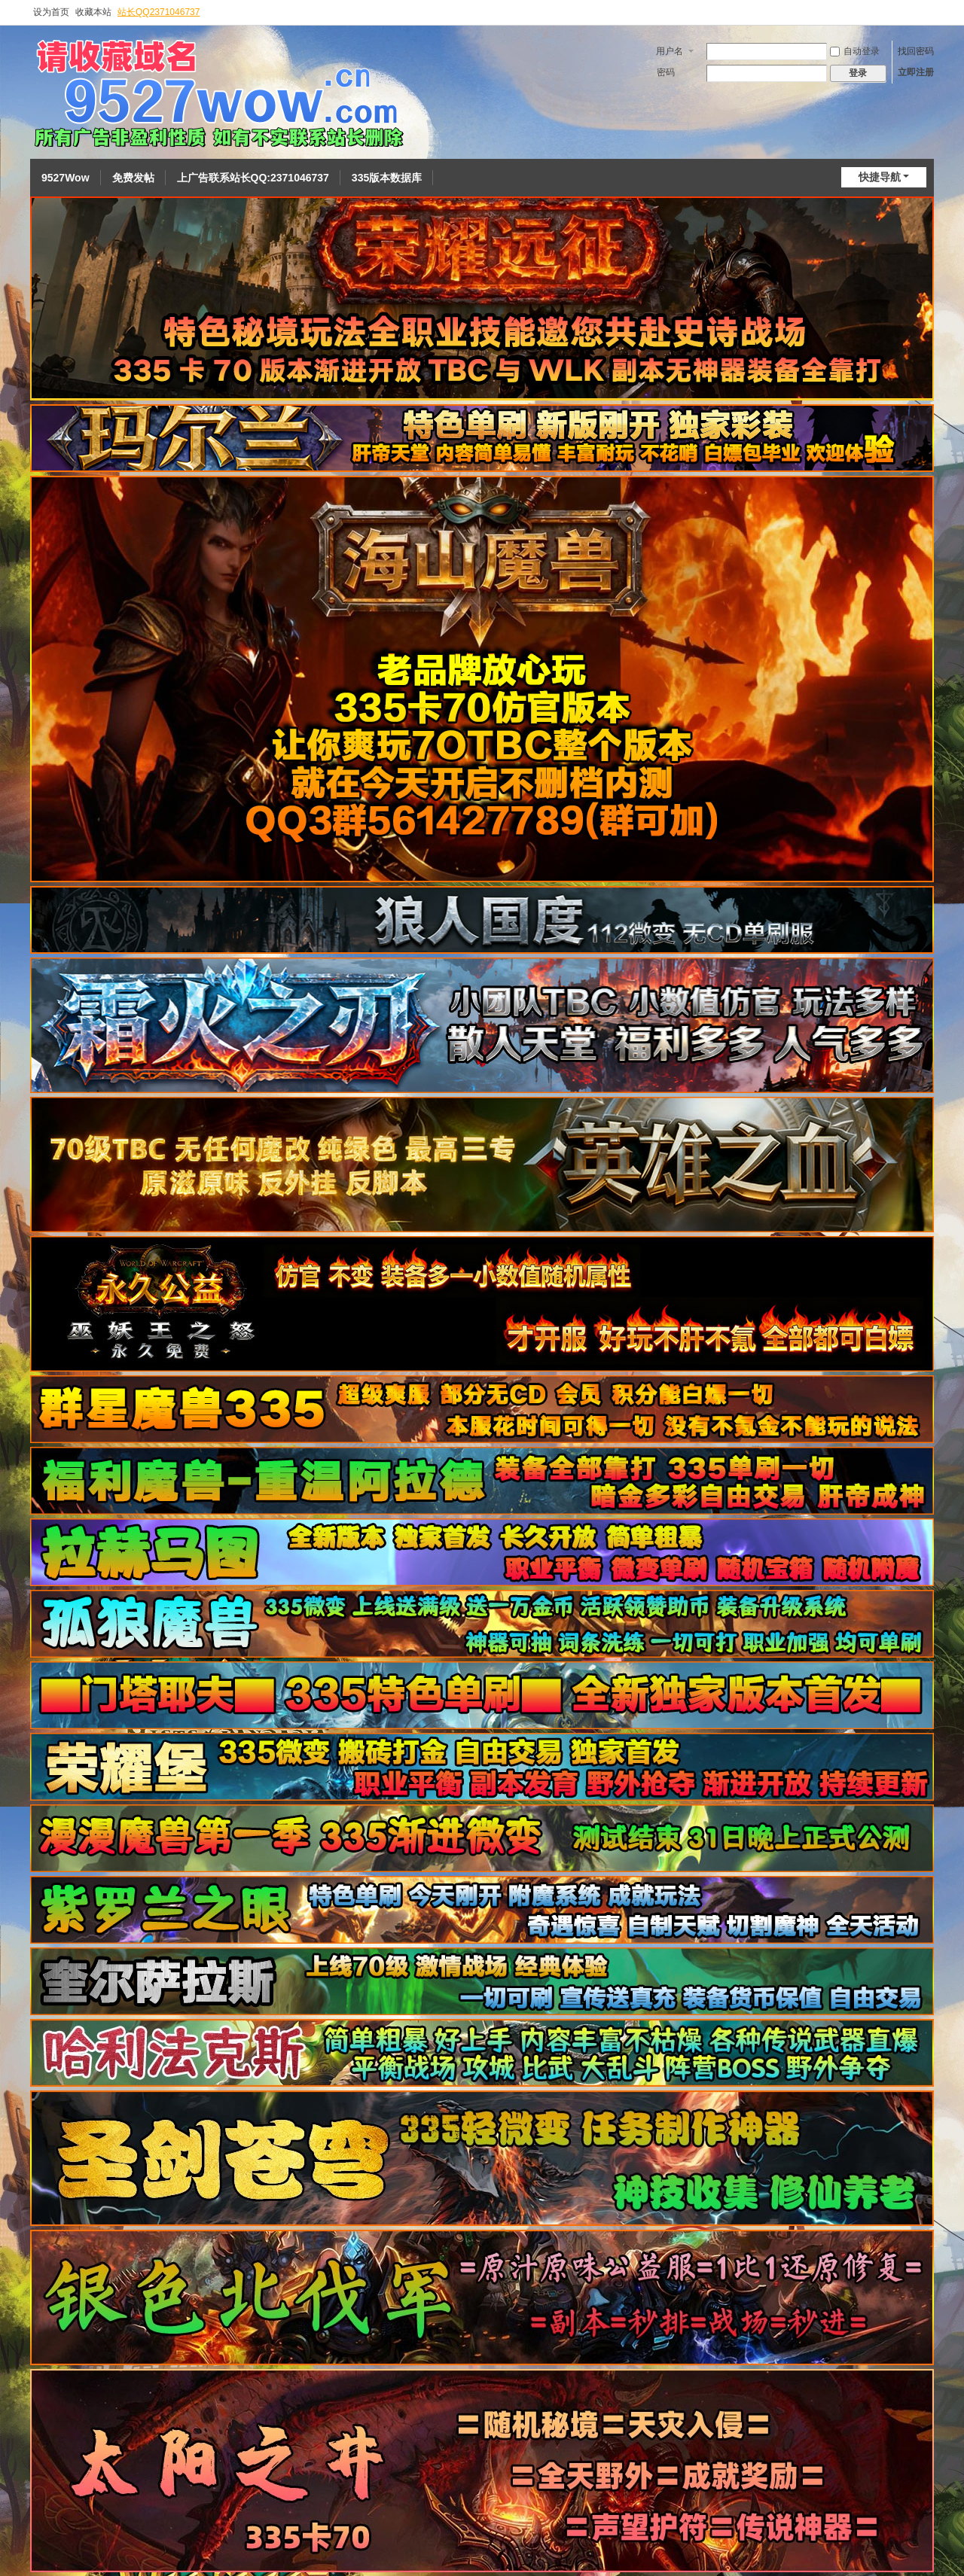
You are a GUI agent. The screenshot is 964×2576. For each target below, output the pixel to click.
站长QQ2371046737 (158, 12)
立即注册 (916, 72)
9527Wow (65, 178)
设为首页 (51, 12)
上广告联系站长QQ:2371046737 (253, 178)
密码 (666, 72)
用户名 (669, 51)
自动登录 (855, 51)
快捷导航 (880, 177)
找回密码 (916, 51)
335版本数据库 (387, 178)
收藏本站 (93, 12)
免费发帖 (133, 178)
